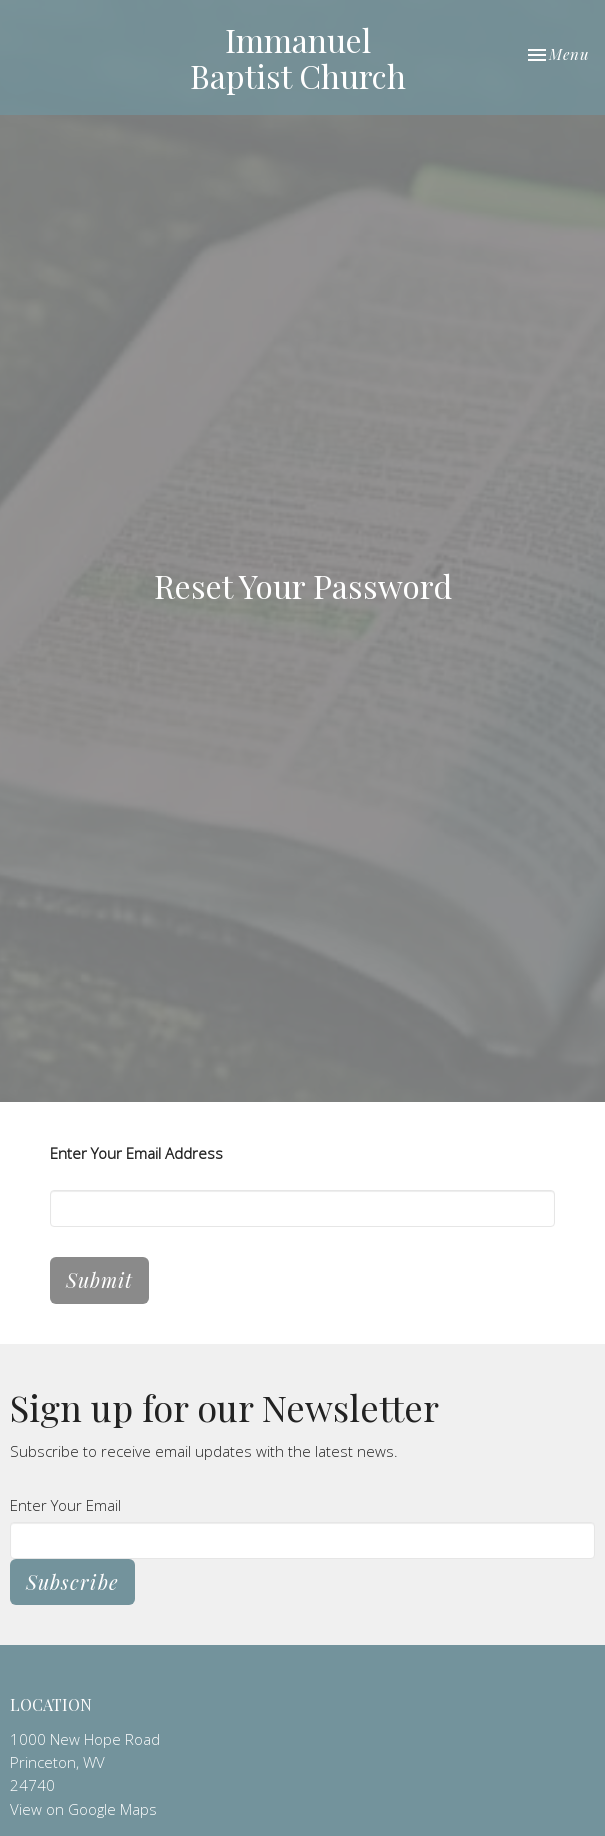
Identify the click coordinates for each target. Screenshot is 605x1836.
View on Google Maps (83, 1809)
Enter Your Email (65, 1505)
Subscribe (72, 1581)
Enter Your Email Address (136, 1153)
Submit (99, 1279)
